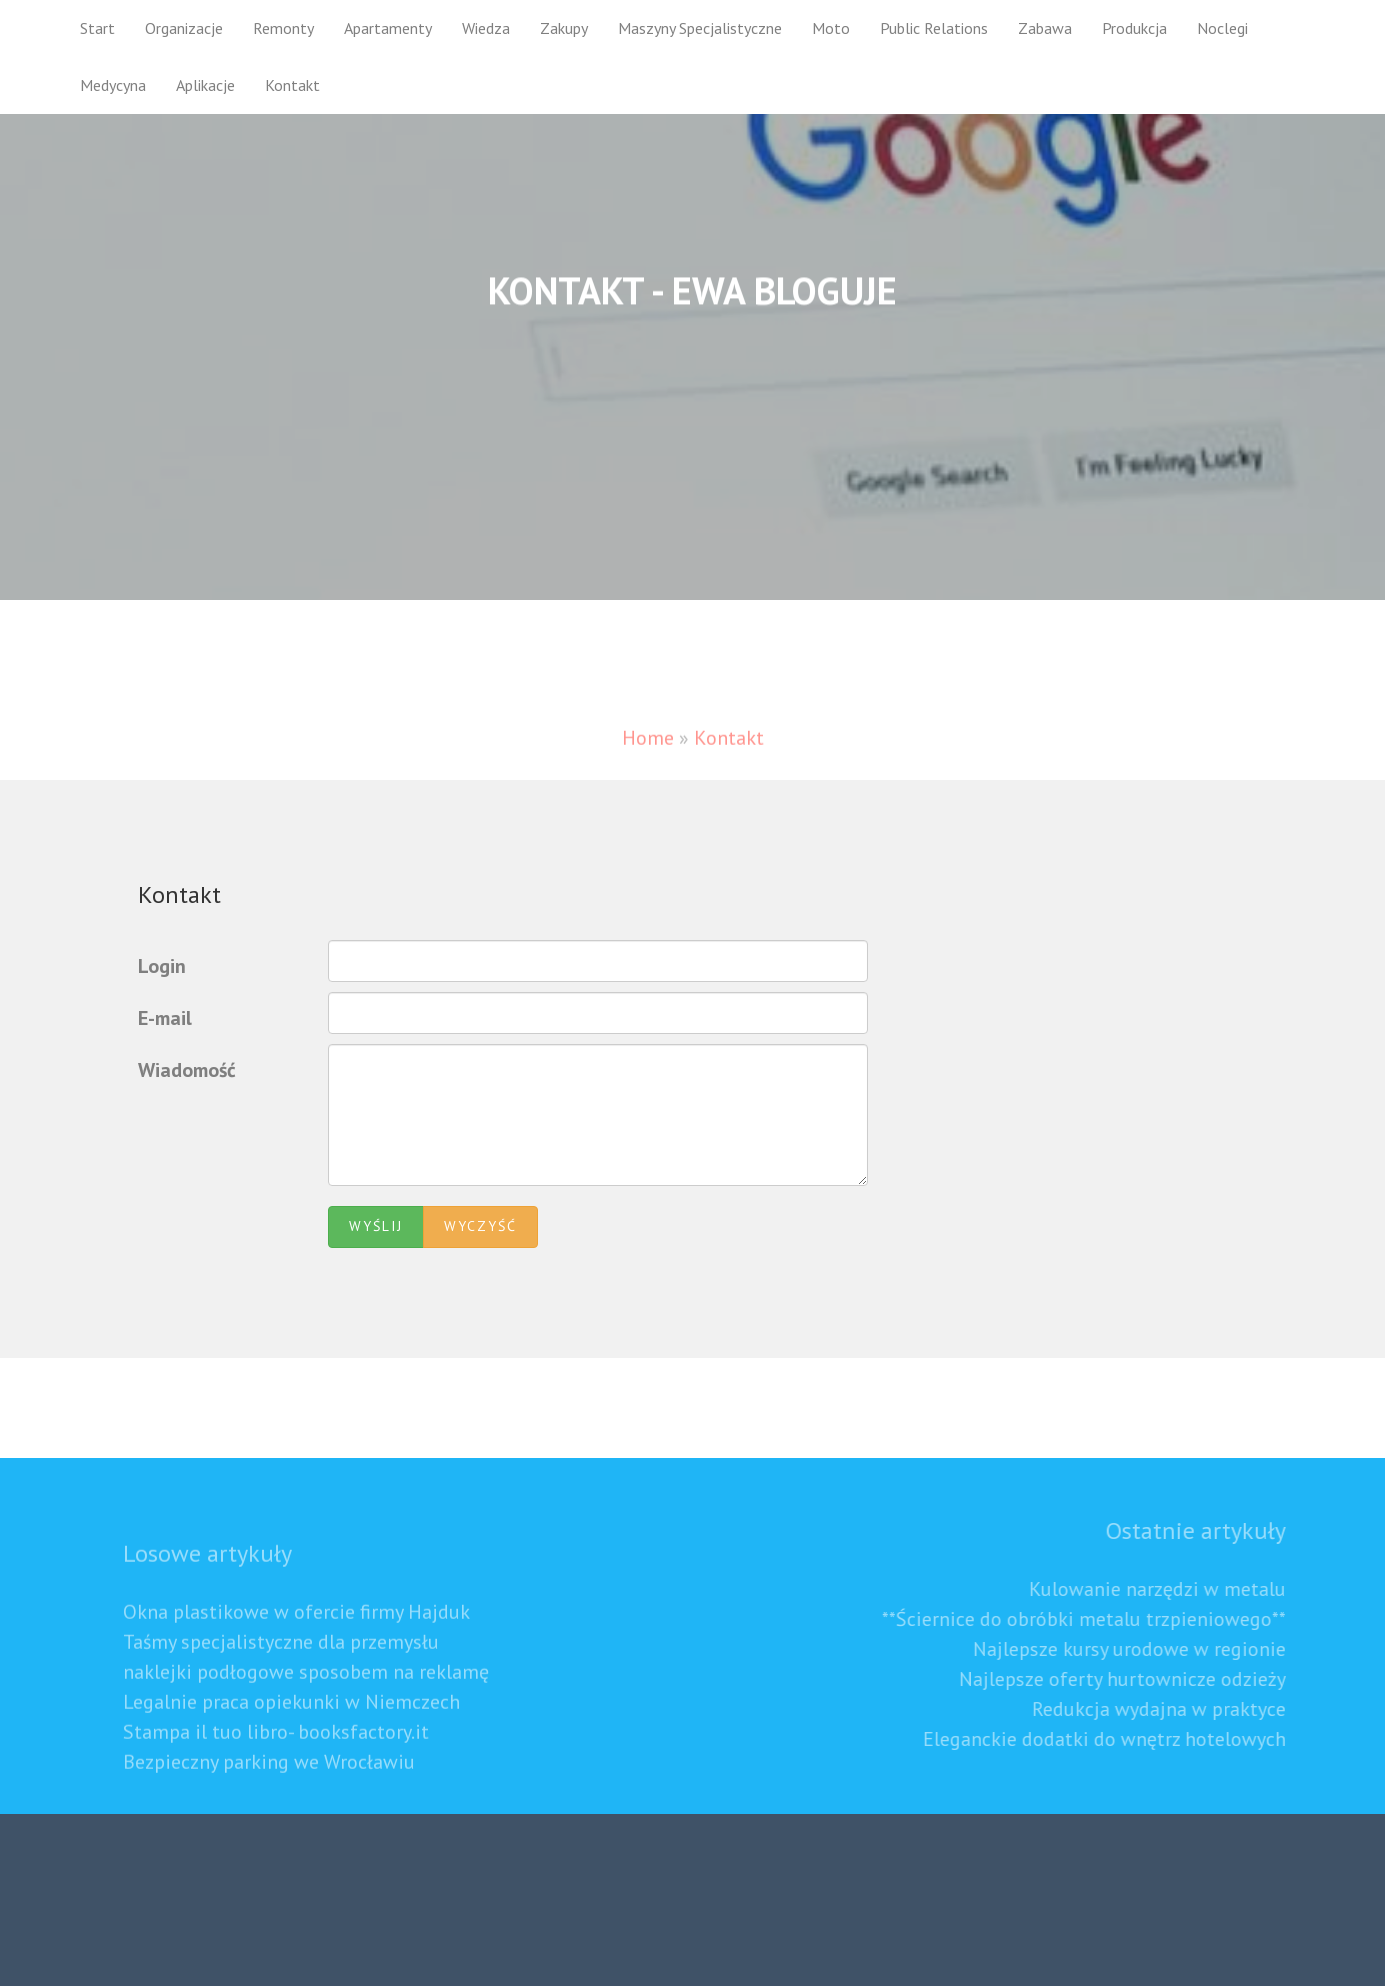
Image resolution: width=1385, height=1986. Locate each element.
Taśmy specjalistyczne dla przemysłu (281, 1665)
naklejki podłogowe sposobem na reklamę (306, 1695)
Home (648, 760)
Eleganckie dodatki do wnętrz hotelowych (1126, 1739)
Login (162, 966)
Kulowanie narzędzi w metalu (1179, 1589)
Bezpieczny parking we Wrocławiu (269, 1785)
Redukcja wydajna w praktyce (1181, 1709)
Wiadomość (187, 1070)
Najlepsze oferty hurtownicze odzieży (1144, 1679)
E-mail (165, 1018)
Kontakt (292, 85)
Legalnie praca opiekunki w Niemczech (291, 1725)
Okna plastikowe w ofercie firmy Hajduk (296, 1635)
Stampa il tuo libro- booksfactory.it (276, 1755)
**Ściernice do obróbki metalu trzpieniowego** (1106, 1619)
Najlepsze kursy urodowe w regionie (1151, 1649)
